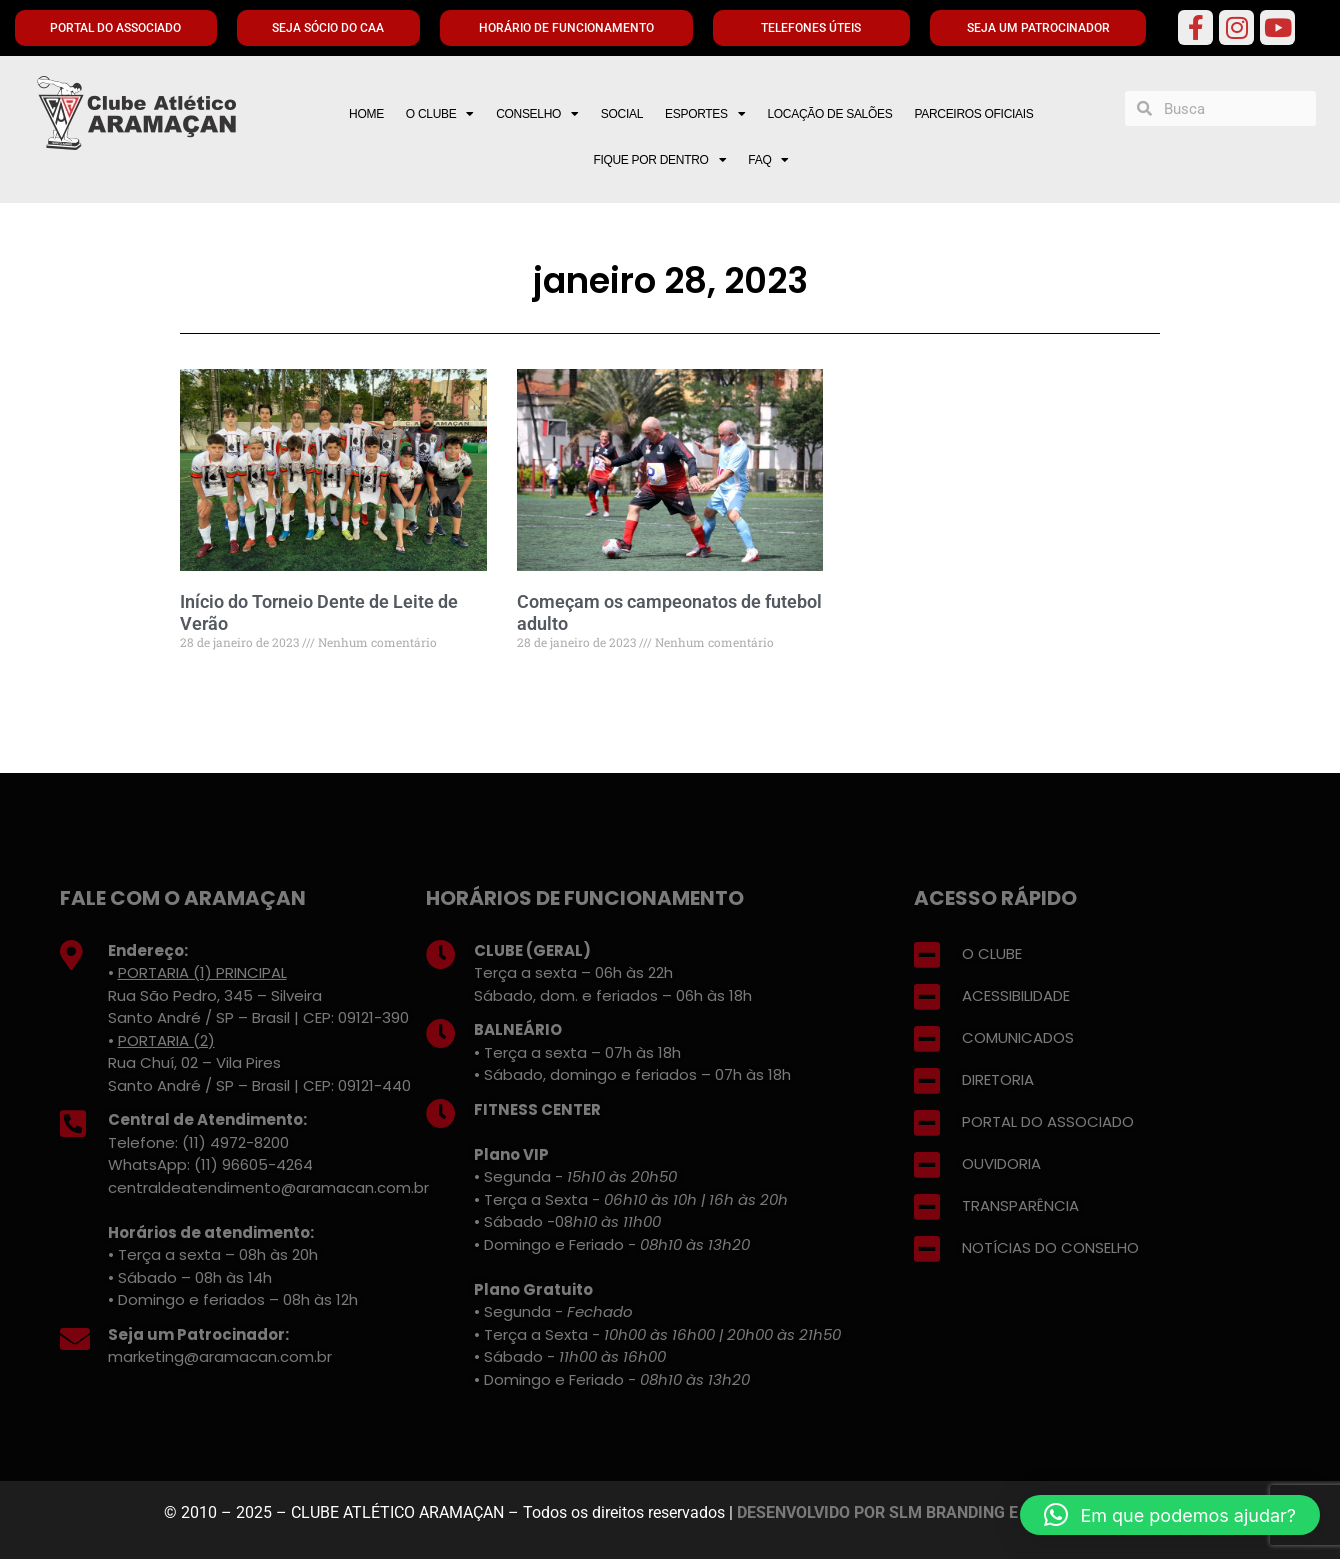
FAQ (768, 160)
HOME (366, 114)
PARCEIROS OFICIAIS (973, 114)
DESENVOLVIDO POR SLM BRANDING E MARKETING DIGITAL (957, 1512)
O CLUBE (440, 114)
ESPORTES (705, 114)
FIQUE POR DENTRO (659, 160)
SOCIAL (622, 114)
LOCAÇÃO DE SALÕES (829, 114)
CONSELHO (537, 114)
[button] (1170, 1515)
